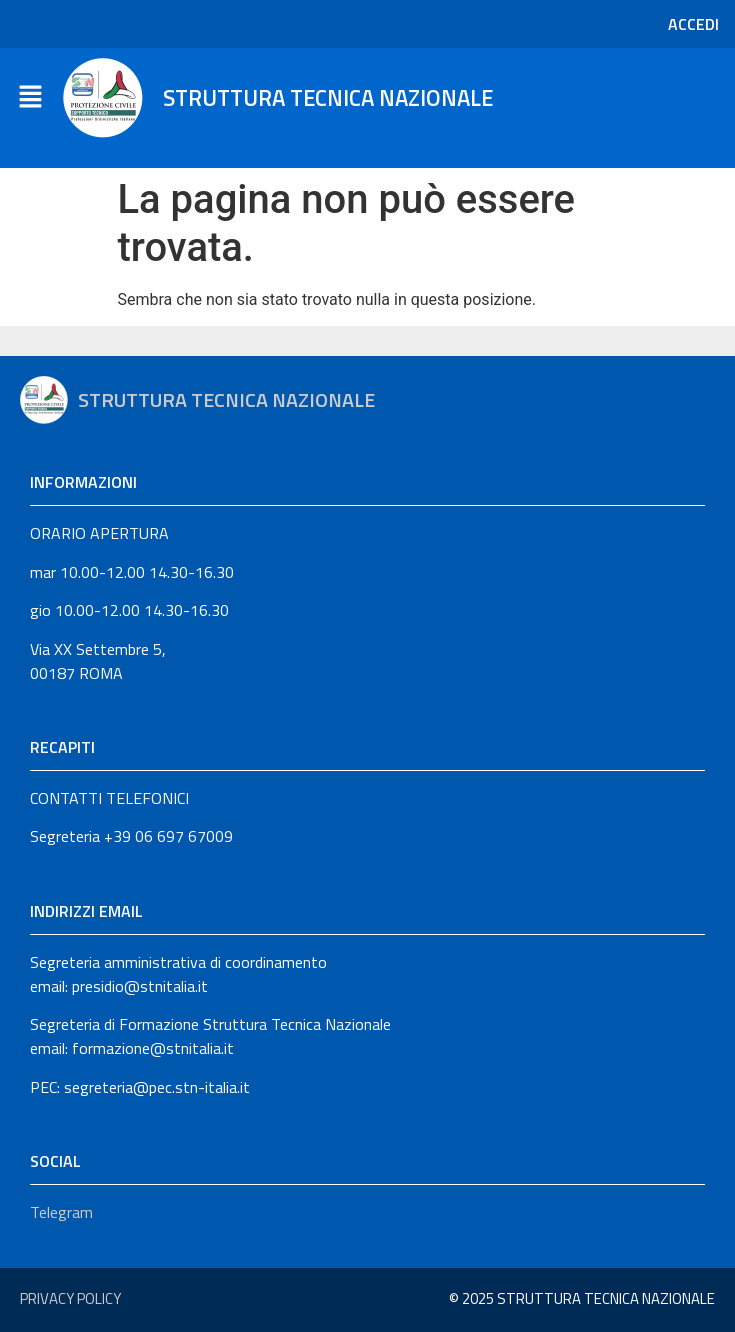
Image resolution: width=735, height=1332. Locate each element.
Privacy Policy (70, 1298)
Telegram (61, 1212)
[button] (30, 98)
